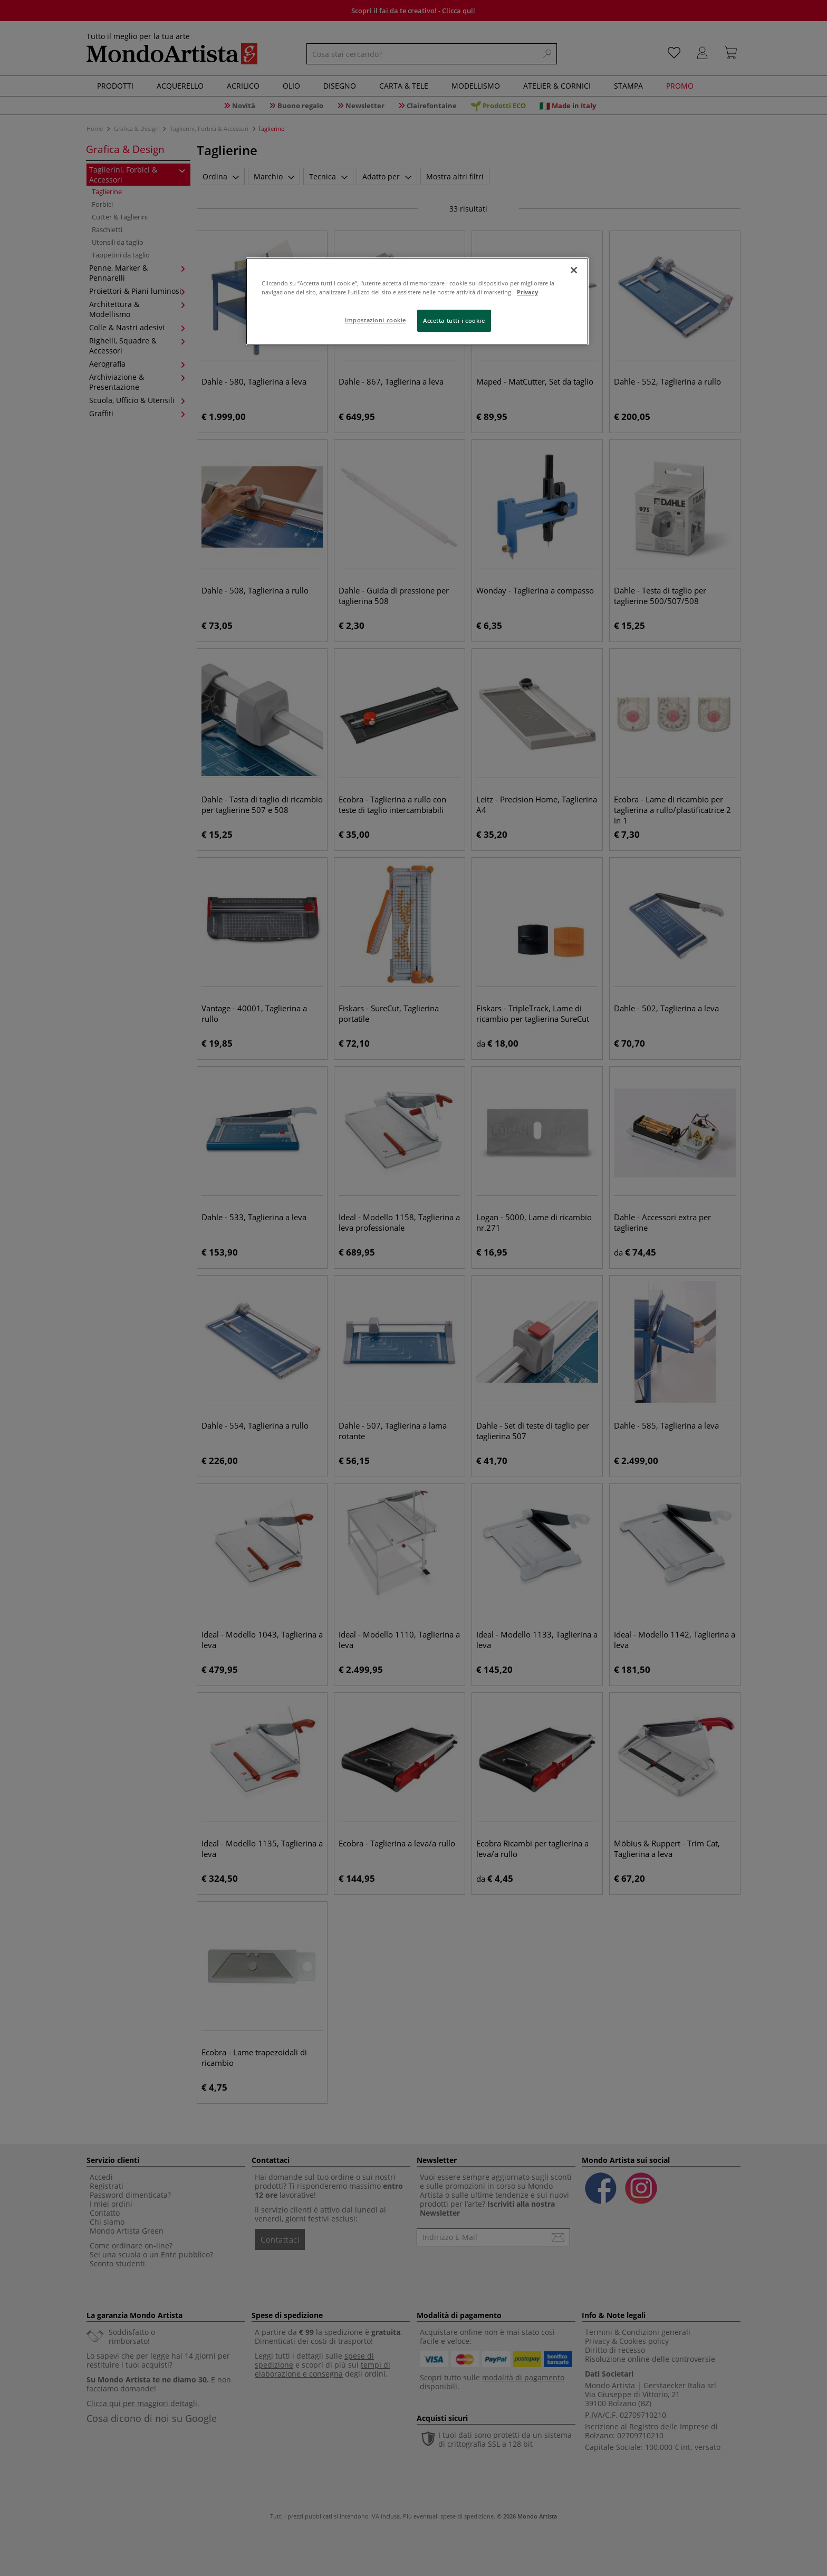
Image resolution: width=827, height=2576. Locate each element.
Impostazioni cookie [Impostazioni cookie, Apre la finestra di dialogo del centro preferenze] (375, 320)
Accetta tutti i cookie (454, 320)
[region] (417, 301)
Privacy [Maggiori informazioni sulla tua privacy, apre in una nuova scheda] (527, 292)
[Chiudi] (573, 270)
